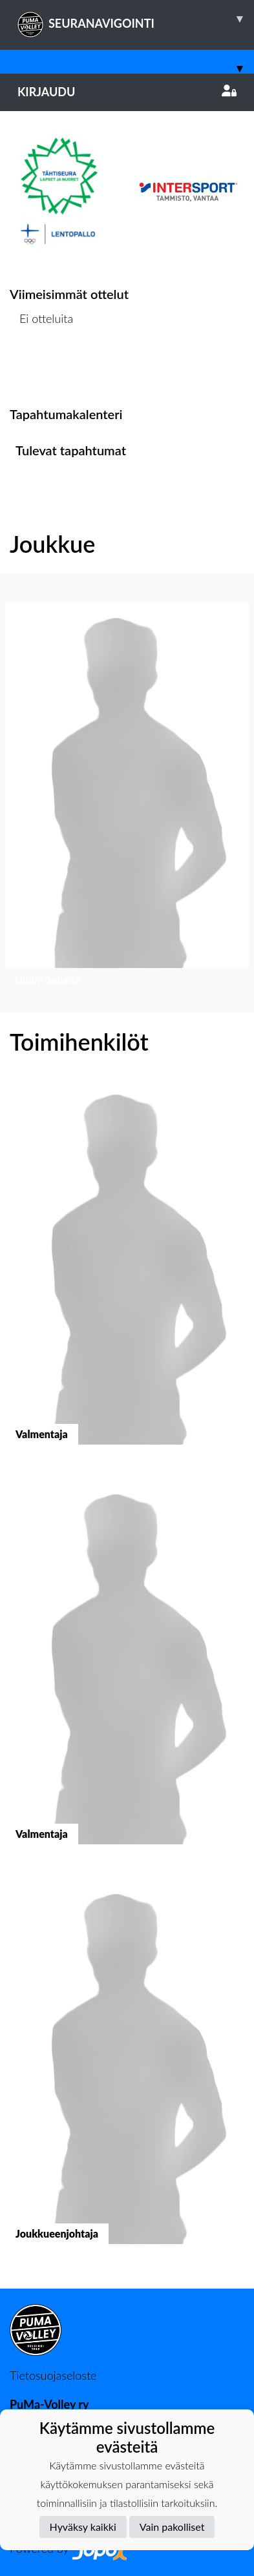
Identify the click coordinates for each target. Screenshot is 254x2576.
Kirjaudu (127, 92)
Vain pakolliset (172, 2526)
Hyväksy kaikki (83, 2526)
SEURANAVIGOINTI (135, 18)
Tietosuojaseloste (53, 2375)
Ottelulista (41, 368)
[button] (127, 797)
